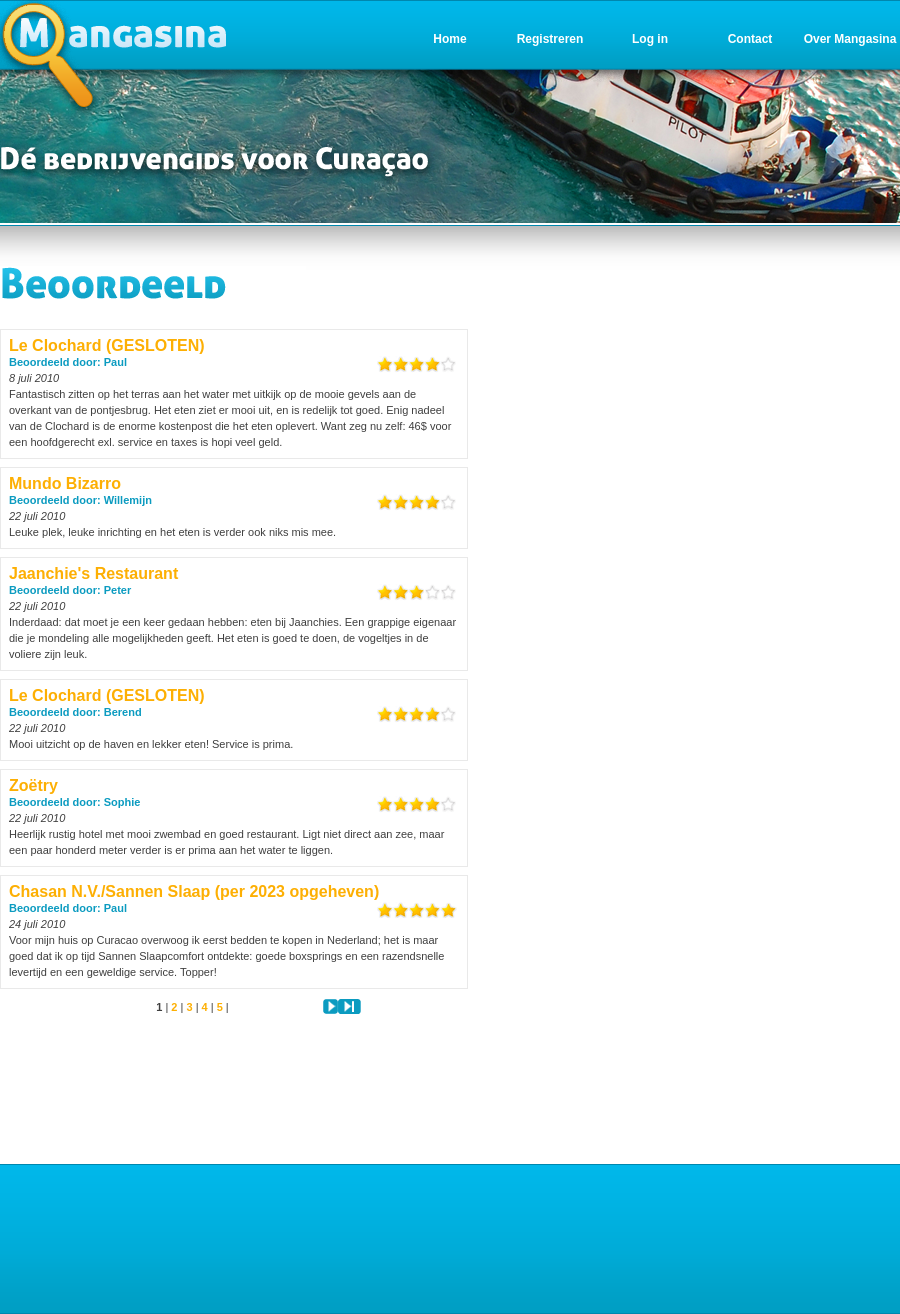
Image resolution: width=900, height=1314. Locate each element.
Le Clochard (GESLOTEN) (107, 345)
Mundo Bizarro (65, 483)
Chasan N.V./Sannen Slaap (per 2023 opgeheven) (194, 891)
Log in (650, 39)
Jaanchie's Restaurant (93, 573)
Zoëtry (33, 785)
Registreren (550, 39)
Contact (750, 39)
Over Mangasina (850, 39)
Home (449, 39)
